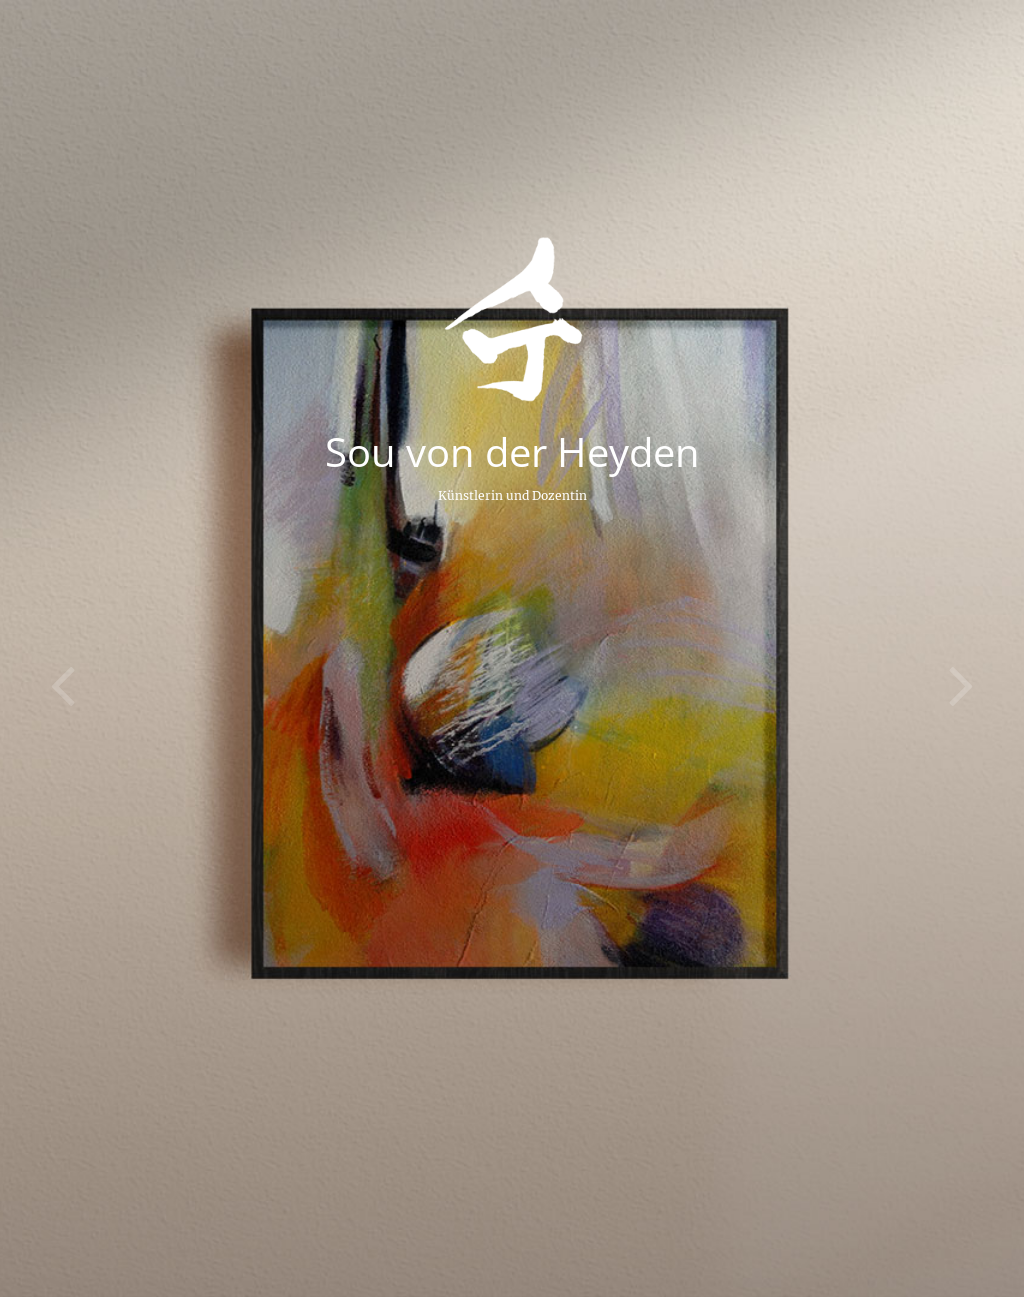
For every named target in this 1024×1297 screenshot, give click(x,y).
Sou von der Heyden (512, 452)
